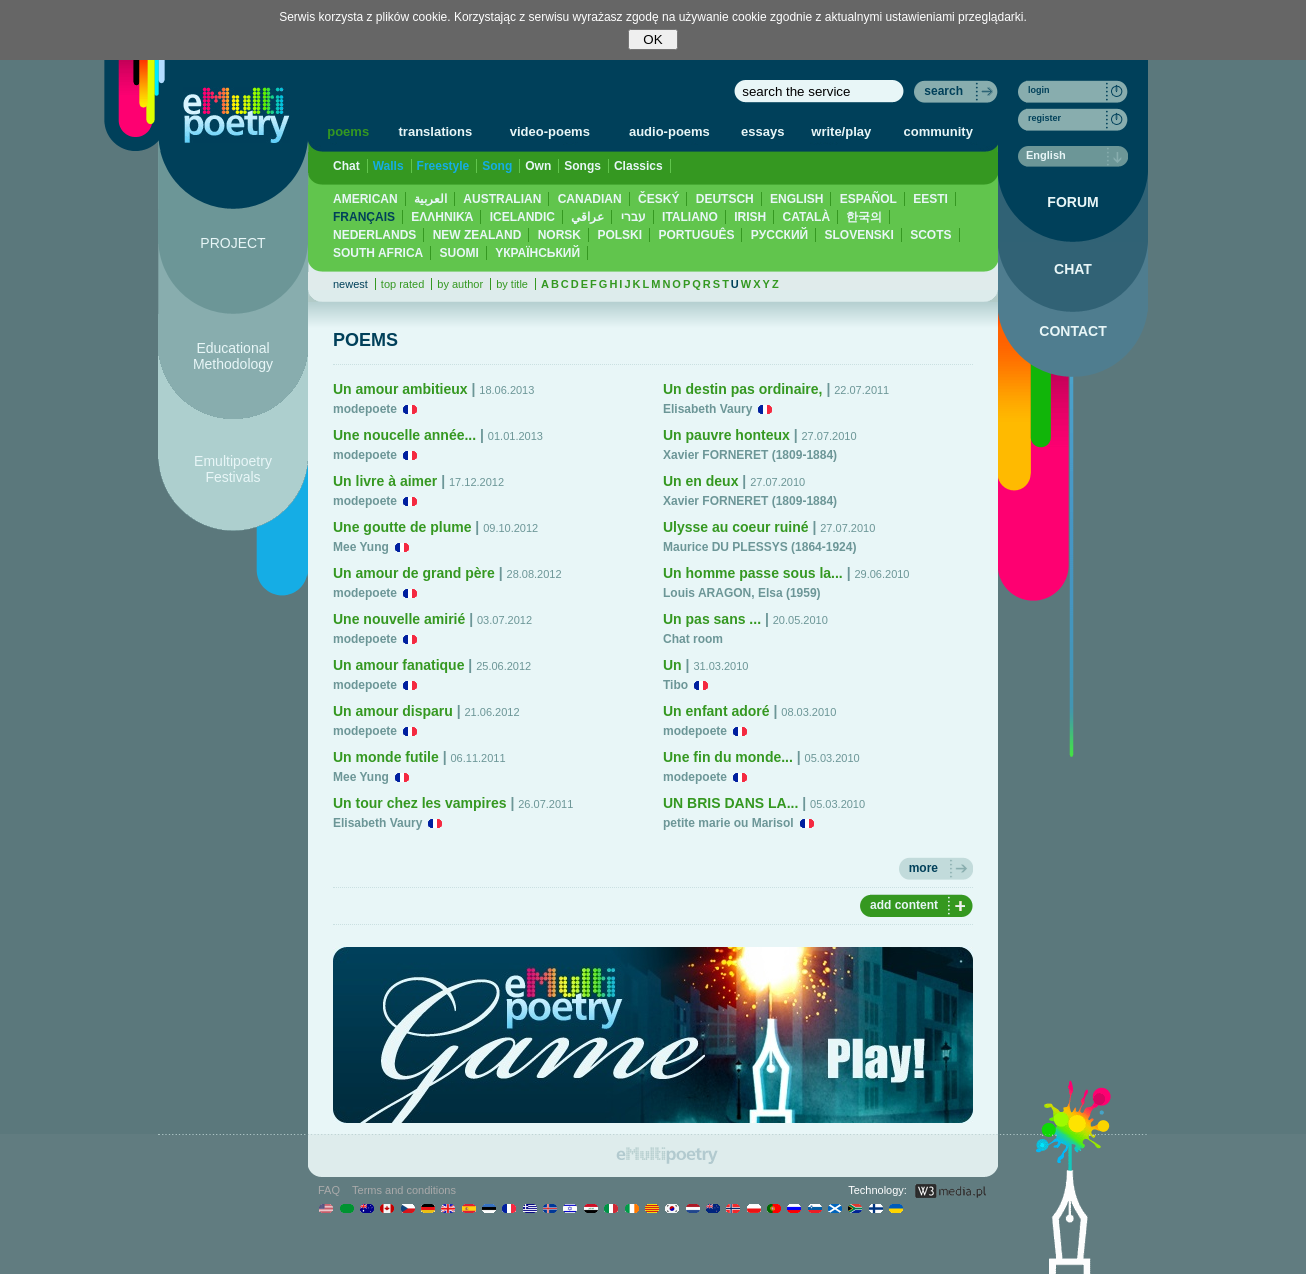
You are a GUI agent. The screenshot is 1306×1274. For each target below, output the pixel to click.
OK (652, 39)
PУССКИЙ (779, 235)
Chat (346, 166)
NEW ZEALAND (477, 235)
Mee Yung (361, 547)
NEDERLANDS (374, 235)
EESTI (930, 199)
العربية (430, 199)
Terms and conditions (404, 1190)
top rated (402, 284)
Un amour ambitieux (400, 389)
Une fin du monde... (728, 757)
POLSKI (619, 235)
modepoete (365, 409)
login (1039, 90)
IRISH (750, 217)
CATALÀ (807, 217)
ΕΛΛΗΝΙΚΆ (442, 217)
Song (497, 166)
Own (538, 166)
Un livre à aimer (385, 481)
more (923, 868)
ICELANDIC (522, 217)
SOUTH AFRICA (378, 253)
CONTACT (1072, 331)
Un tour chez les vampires (420, 803)
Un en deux (700, 481)
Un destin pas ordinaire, (742, 389)
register (1044, 118)
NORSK (559, 235)
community (938, 131)
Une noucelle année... (404, 435)
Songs (582, 166)
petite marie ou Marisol (728, 823)
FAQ (329, 1190)
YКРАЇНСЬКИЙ (537, 253)
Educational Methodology (233, 356)
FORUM (1072, 202)
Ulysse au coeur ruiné (736, 527)
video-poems (550, 131)
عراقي (587, 217)
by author (460, 284)
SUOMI (459, 253)
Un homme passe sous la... (753, 573)
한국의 (864, 217)
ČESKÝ (658, 199)
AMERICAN (365, 199)
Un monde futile (386, 757)
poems (348, 131)
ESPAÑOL (868, 199)
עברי (633, 217)
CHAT (1073, 269)
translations (436, 131)
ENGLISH (796, 199)
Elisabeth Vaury (377, 823)
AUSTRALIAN (502, 199)
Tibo (675, 685)
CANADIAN (590, 199)
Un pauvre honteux (726, 435)
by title (512, 284)
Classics (638, 166)
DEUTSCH (725, 199)
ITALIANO (690, 217)
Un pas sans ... (712, 619)
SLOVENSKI (858, 235)
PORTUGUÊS (696, 235)
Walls (388, 166)
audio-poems (669, 131)
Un (672, 665)
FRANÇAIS (364, 217)
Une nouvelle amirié (399, 619)
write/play (841, 131)
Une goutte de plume (402, 527)
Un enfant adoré (716, 711)
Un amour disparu (393, 711)
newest (350, 284)
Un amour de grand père (414, 573)
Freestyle (443, 166)
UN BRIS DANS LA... (730, 803)
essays (762, 131)
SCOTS (930, 235)
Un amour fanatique (398, 665)
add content (904, 905)
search (943, 91)
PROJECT (232, 243)
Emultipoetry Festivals (233, 469)
